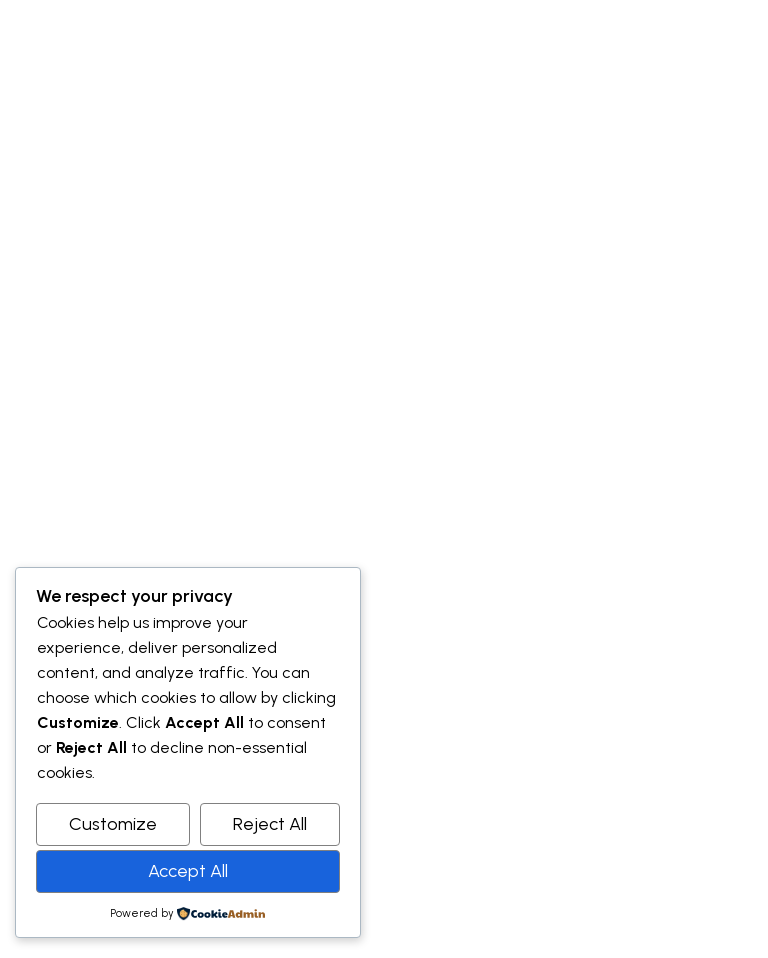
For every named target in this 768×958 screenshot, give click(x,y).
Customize (113, 824)
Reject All (270, 824)
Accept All (188, 871)
